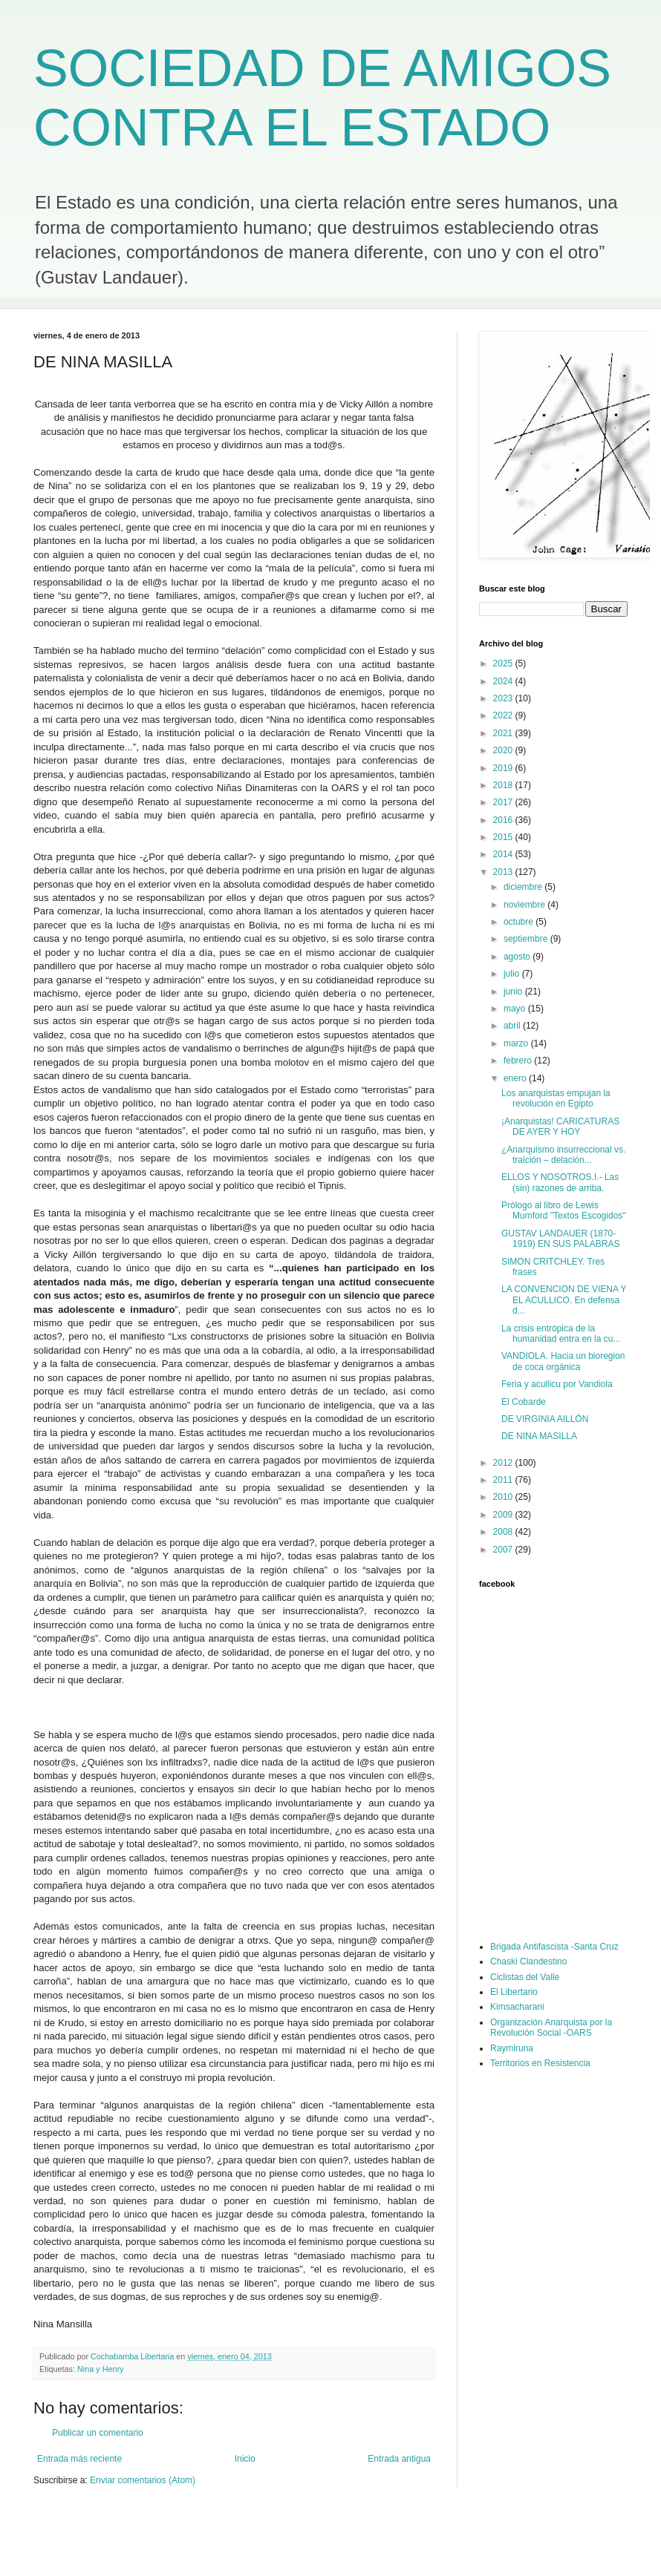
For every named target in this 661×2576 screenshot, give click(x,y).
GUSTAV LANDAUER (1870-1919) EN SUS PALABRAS (560, 1238)
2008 (504, 1532)
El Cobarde (523, 1402)
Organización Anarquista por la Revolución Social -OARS (551, 2027)
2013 (504, 872)
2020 (504, 750)
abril (513, 1025)
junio (514, 991)
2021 (504, 733)
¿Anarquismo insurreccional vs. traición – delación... (563, 1154)
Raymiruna (511, 2048)
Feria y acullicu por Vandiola (557, 1384)
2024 (504, 681)
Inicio (245, 2459)
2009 (504, 1515)
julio (513, 974)
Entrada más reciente (79, 2459)
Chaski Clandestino (528, 1961)
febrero (519, 1060)
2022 (504, 715)
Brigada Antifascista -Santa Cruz (554, 1946)
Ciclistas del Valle (524, 1977)
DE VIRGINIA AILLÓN (544, 1419)
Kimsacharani (517, 2007)
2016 (504, 820)
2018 (504, 785)
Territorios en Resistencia (540, 2063)
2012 (504, 1463)
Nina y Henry (100, 2368)
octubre (519, 922)
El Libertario (514, 1992)
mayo (516, 1008)
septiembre (527, 939)
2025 (504, 663)
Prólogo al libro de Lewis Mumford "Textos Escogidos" (563, 1210)
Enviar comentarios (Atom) (142, 2480)
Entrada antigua (399, 2459)
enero (516, 1078)
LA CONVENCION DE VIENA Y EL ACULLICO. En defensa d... (563, 1300)
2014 (504, 854)
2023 (504, 698)
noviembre (525, 904)
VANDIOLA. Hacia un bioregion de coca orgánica (563, 1361)
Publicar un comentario (97, 2433)
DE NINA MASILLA (539, 1436)
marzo (517, 1043)
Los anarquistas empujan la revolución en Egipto (555, 1098)
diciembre (524, 887)
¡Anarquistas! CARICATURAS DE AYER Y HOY (560, 1126)
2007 (504, 1549)
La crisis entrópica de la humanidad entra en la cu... (560, 1333)
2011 (504, 1480)
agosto (518, 956)
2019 (504, 768)
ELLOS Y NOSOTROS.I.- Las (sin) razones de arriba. (560, 1182)
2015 (504, 837)
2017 (504, 802)
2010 (504, 1497)
